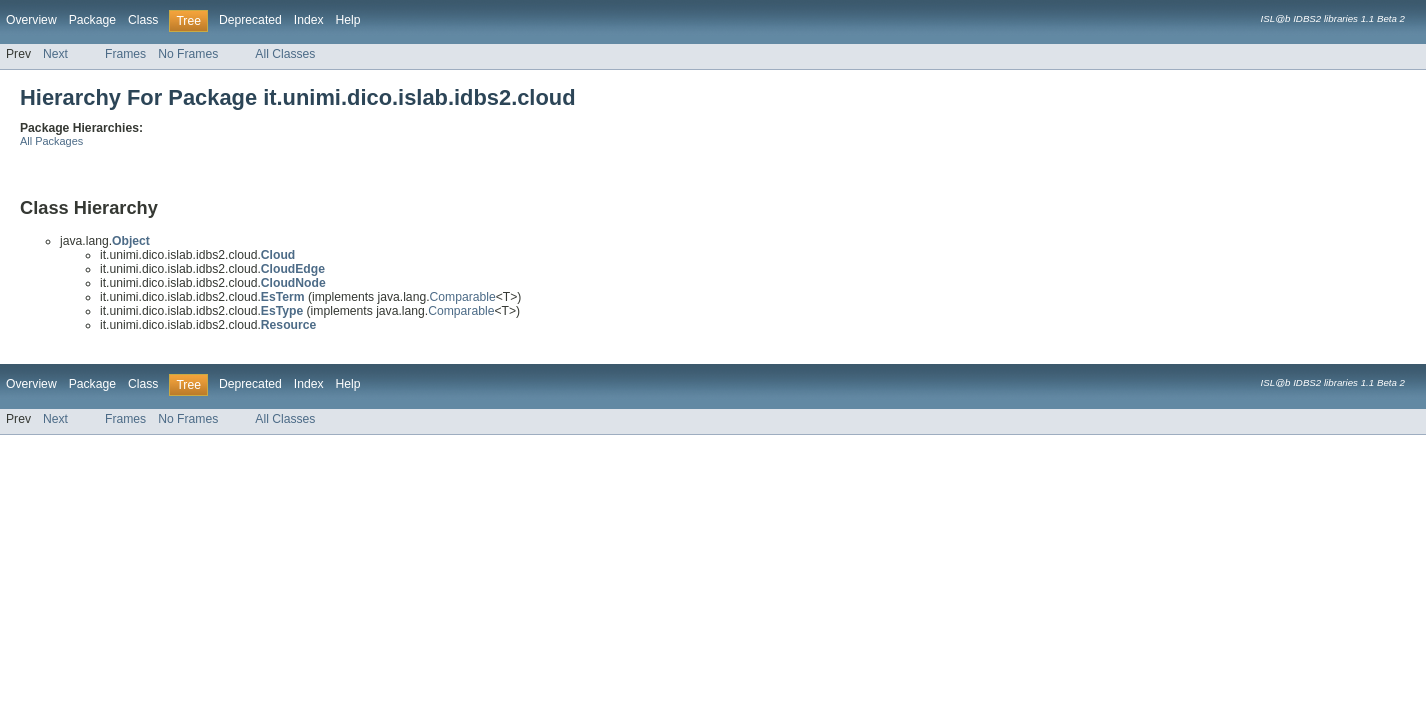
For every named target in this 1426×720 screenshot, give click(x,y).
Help (348, 20)
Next (55, 54)
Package (92, 20)
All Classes (285, 54)
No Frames (188, 54)
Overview (31, 20)
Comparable (463, 297)
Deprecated (250, 20)
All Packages (51, 141)
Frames (125, 54)
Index (309, 20)
